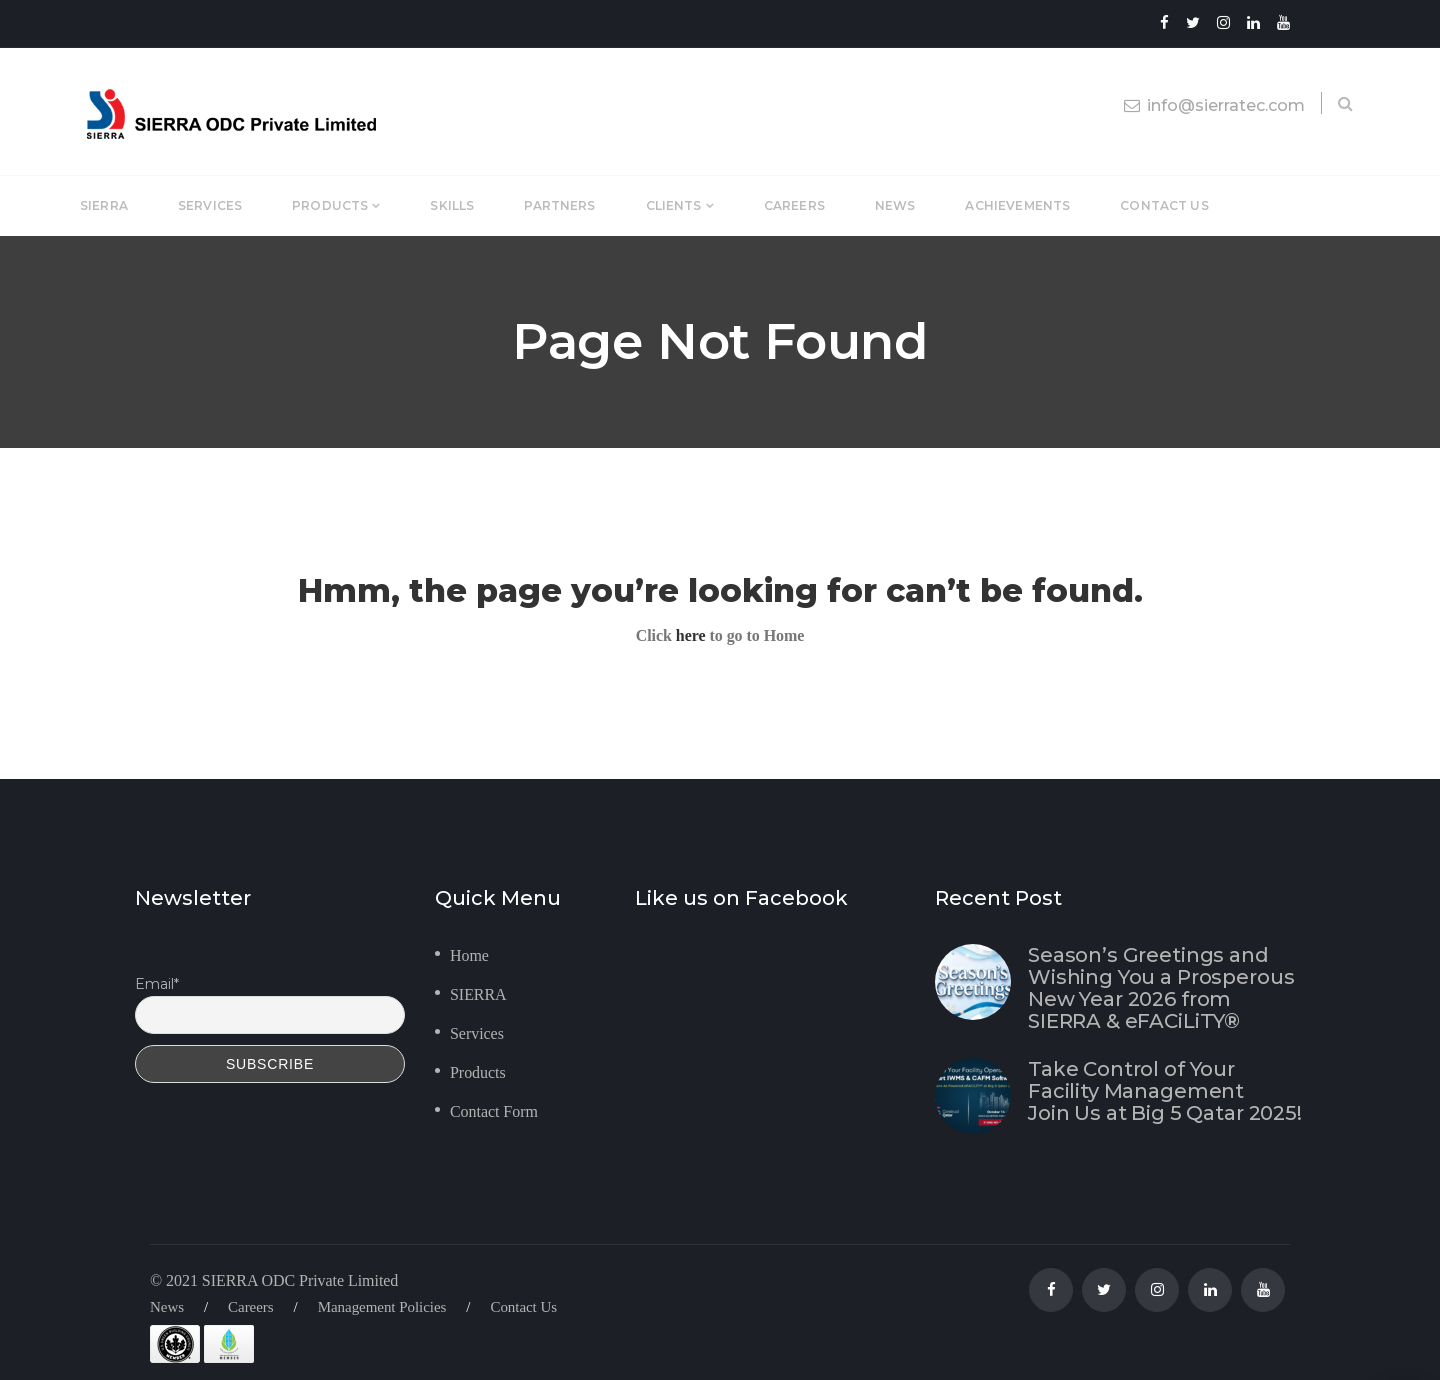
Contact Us (523, 1307)
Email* (157, 984)
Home (469, 955)
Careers (250, 1307)
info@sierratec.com (1214, 105)
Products (478, 1072)
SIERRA (478, 994)
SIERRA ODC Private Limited (300, 1280)
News (167, 1307)
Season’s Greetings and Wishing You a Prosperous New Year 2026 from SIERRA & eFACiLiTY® (1161, 988)
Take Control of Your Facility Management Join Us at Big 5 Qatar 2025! (1165, 1091)
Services (477, 1033)
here (691, 635)
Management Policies (382, 1307)
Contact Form (494, 1111)
